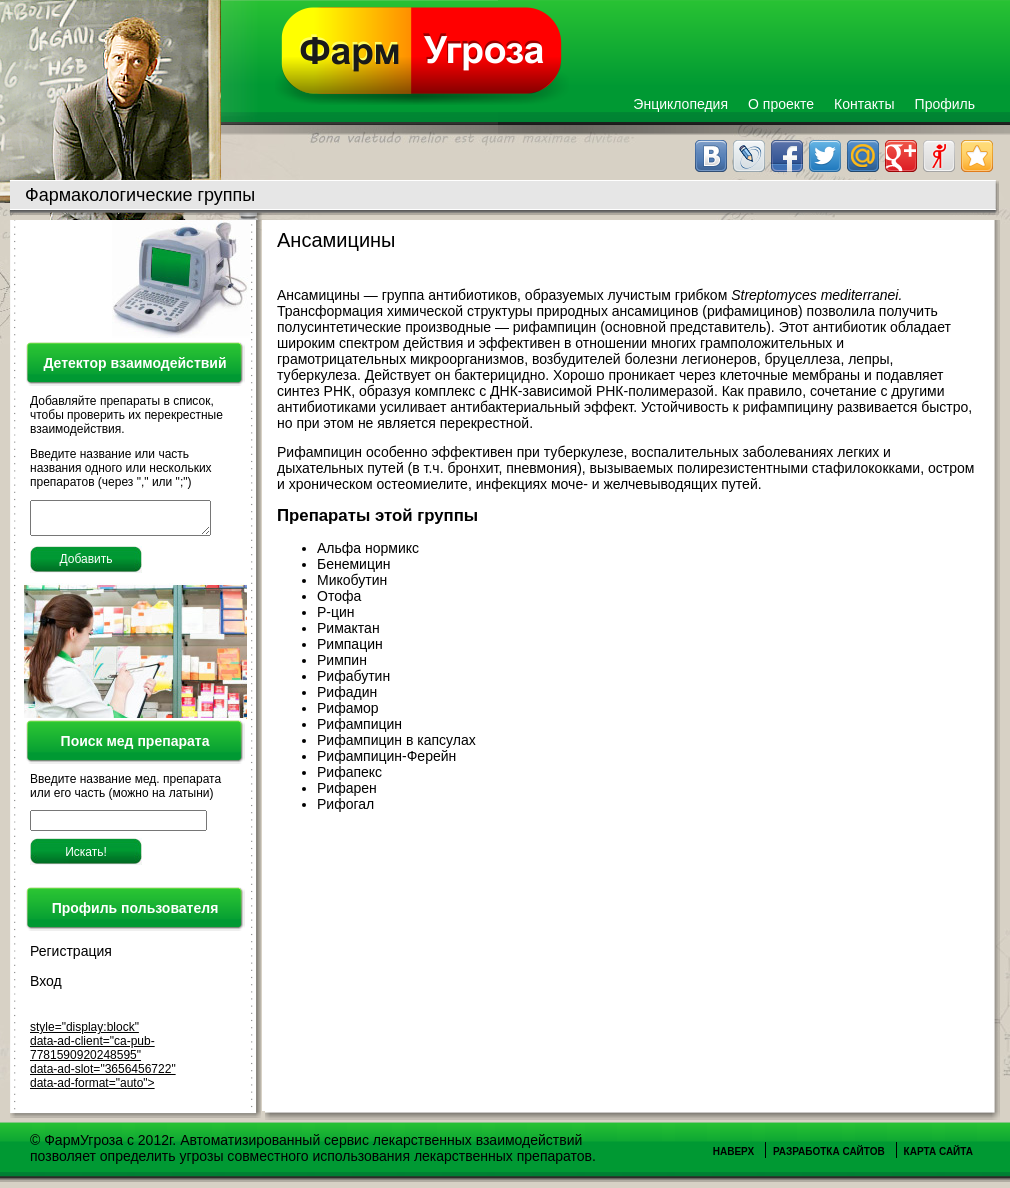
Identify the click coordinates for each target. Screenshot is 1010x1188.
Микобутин (352, 580)
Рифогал (345, 804)
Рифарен (347, 788)
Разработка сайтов (829, 1157)
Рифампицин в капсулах (396, 740)
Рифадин (347, 692)
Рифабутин (353, 676)
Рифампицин (359, 724)
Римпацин (350, 644)
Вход (46, 987)
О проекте (781, 104)
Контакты (864, 104)
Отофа (339, 596)
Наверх (733, 1157)
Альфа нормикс (368, 548)
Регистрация (71, 957)
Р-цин (336, 612)
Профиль (945, 104)
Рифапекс (349, 772)
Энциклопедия (680, 104)
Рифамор (348, 708)
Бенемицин (354, 564)
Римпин (342, 660)
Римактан (348, 628)
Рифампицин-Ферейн (386, 756)
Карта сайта (938, 1157)
